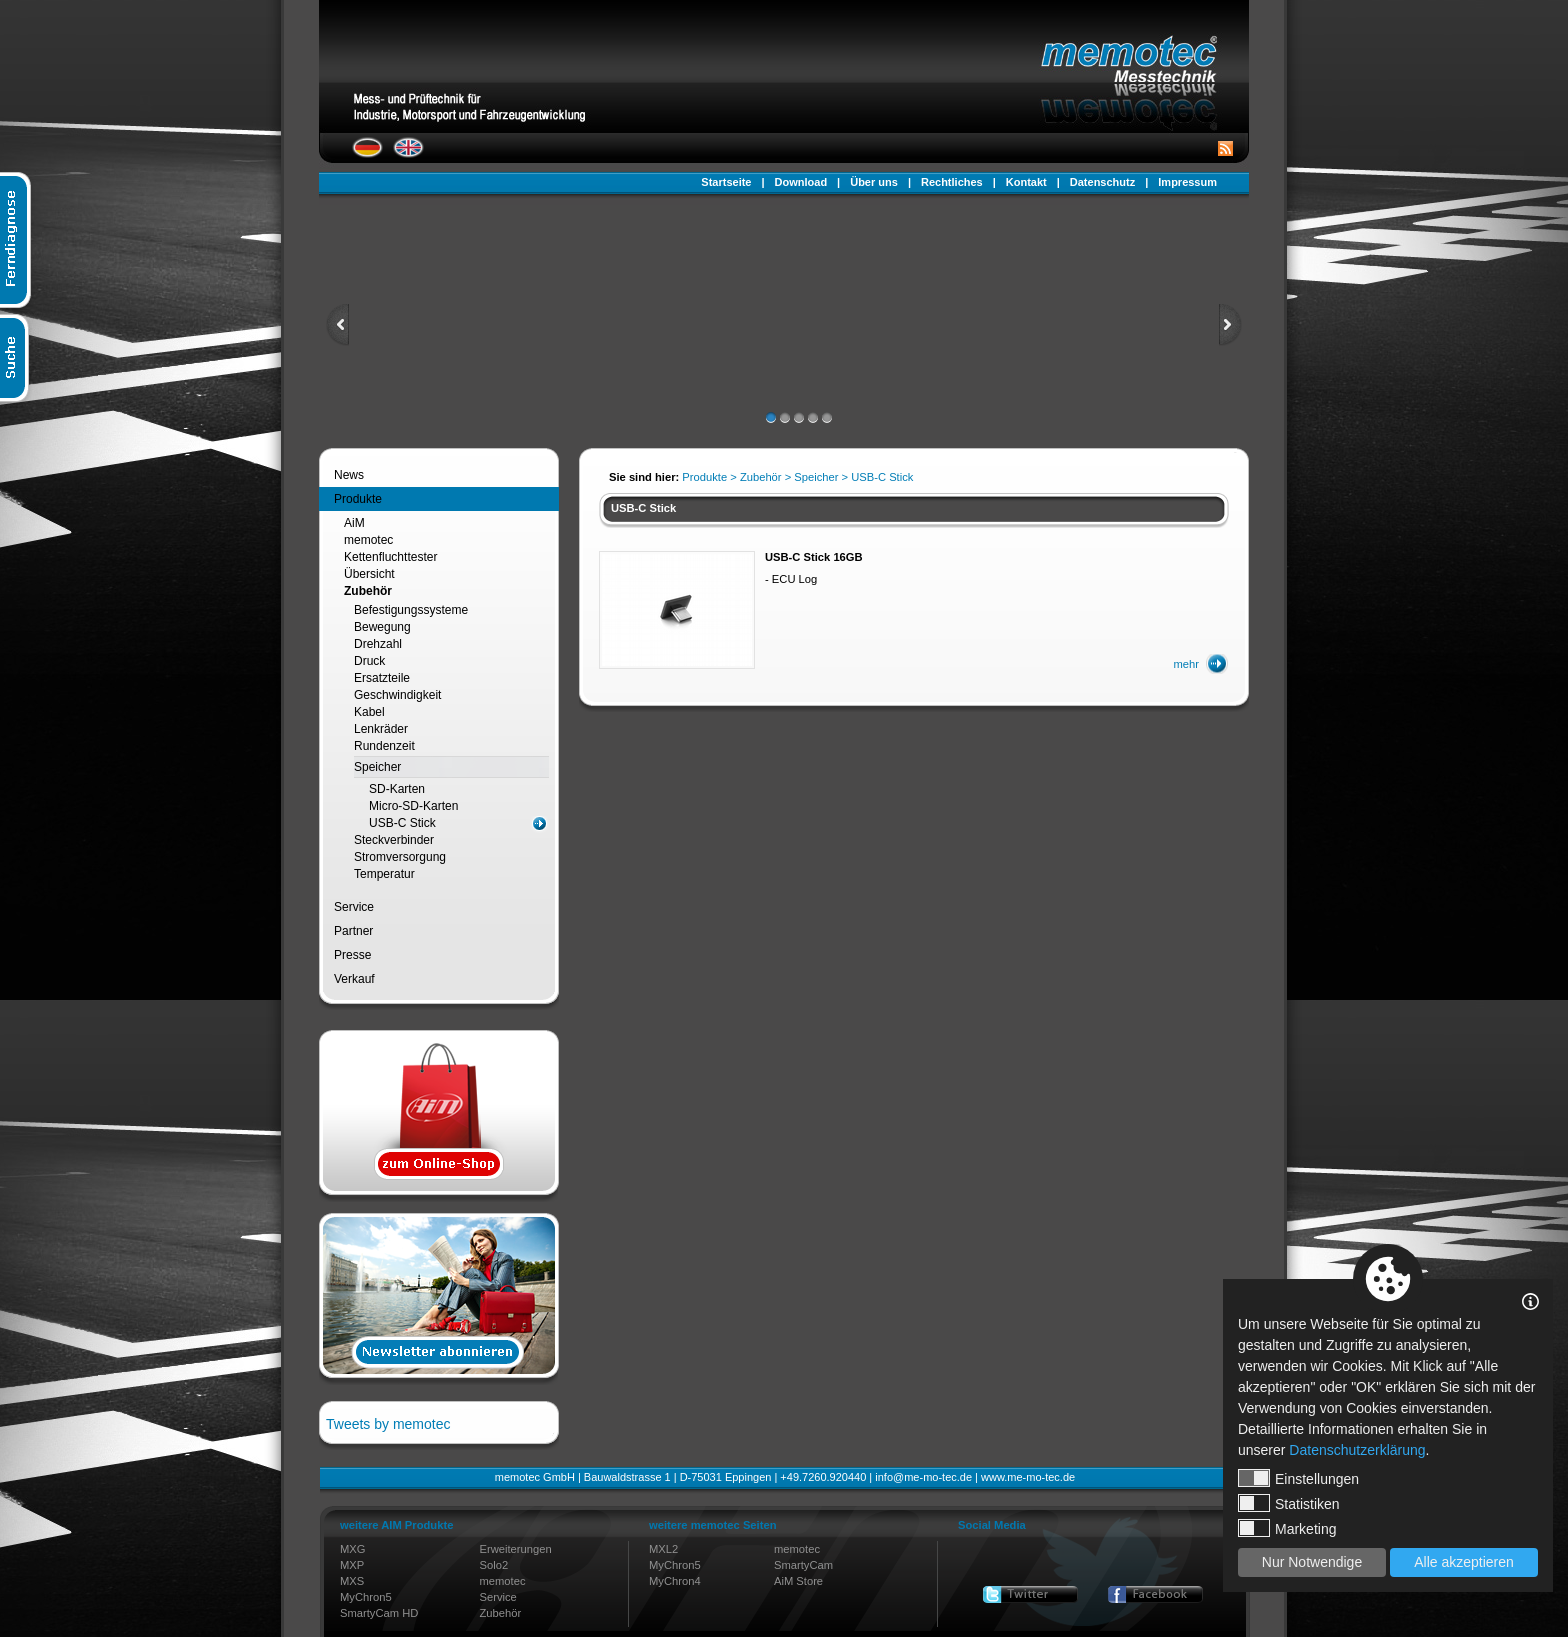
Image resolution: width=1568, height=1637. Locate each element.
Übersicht (369, 574)
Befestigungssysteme (411, 610)
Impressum (1187, 182)
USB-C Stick (402, 823)
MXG (352, 1549)
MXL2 (663, 1549)
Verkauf (354, 979)
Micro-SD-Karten (413, 806)
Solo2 (494, 1565)
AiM (354, 523)
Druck (369, 661)
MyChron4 (675, 1581)
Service (354, 907)
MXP (352, 1565)
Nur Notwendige (1312, 1562)
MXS (352, 1581)
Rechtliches (952, 182)
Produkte (358, 499)
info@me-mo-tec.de (923, 1477)
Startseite (726, 182)
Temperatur (384, 874)
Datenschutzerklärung (1357, 1450)
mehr (1187, 664)
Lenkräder (381, 729)
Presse (352, 955)
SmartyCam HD (379, 1613)
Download (801, 182)
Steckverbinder (394, 840)
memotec (368, 540)
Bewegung (382, 627)
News (349, 475)
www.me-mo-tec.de (1028, 1477)
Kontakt (1026, 182)
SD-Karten (397, 789)
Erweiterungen (516, 1549)
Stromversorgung (400, 857)
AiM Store (798, 1581)
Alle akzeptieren (1464, 1562)
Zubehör (368, 591)
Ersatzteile (382, 678)
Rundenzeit (384, 746)
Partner (353, 931)
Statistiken (1289, 1503)
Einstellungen (1298, 1478)
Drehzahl (378, 644)
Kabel (369, 712)
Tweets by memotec (388, 1424)
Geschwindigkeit (397, 695)
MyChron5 (366, 1597)
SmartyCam (803, 1565)
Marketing (1287, 1528)
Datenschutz (1102, 182)
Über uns (874, 182)
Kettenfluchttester (390, 557)
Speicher (377, 767)
